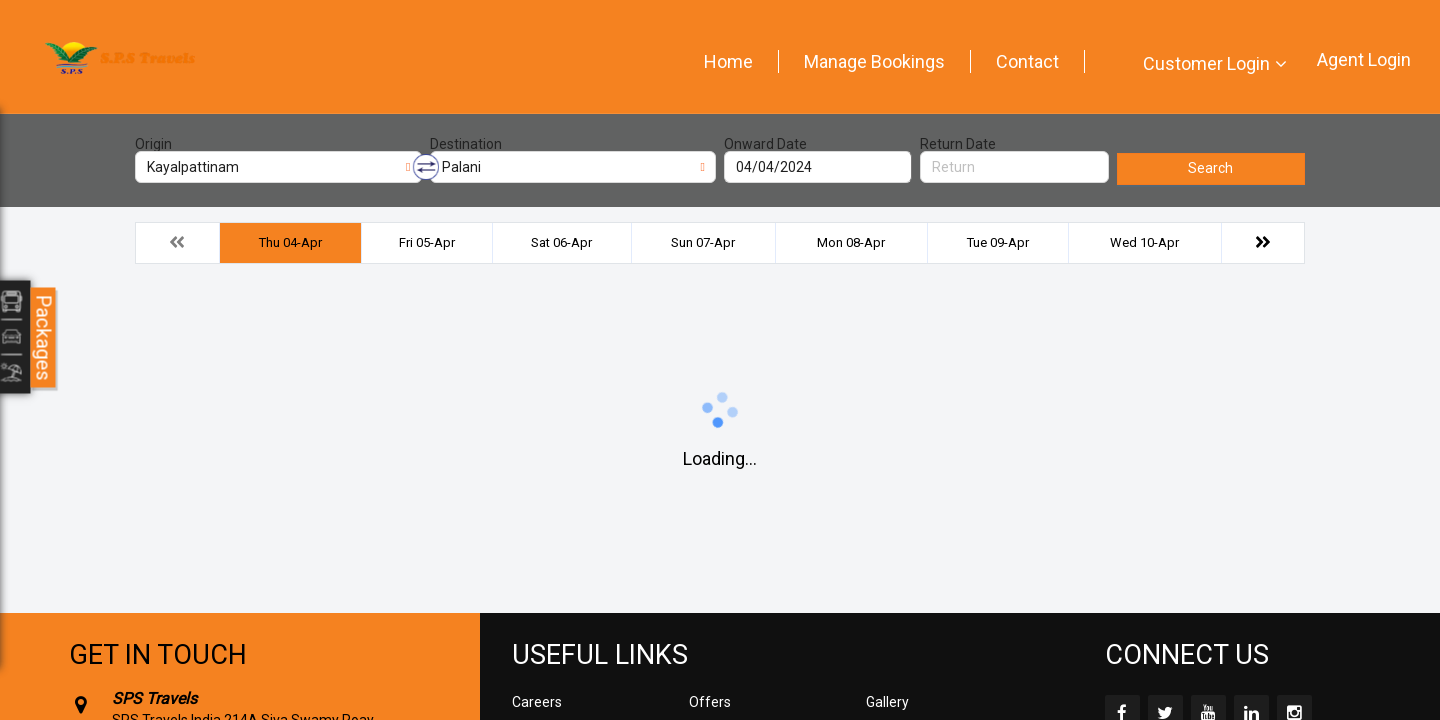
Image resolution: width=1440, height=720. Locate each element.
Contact (1027, 61)
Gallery (887, 702)
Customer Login (1206, 63)
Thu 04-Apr (290, 242)
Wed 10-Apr (1144, 242)
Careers (537, 702)
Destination (466, 144)
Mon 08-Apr (851, 242)
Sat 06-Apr (561, 242)
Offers (710, 702)
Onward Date (765, 144)
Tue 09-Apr (998, 242)
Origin (153, 144)
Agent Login (1364, 59)
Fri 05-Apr (427, 242)
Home (728, 61)
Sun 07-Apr (703, 242)
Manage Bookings (874, 61)
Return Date (958, 144)
